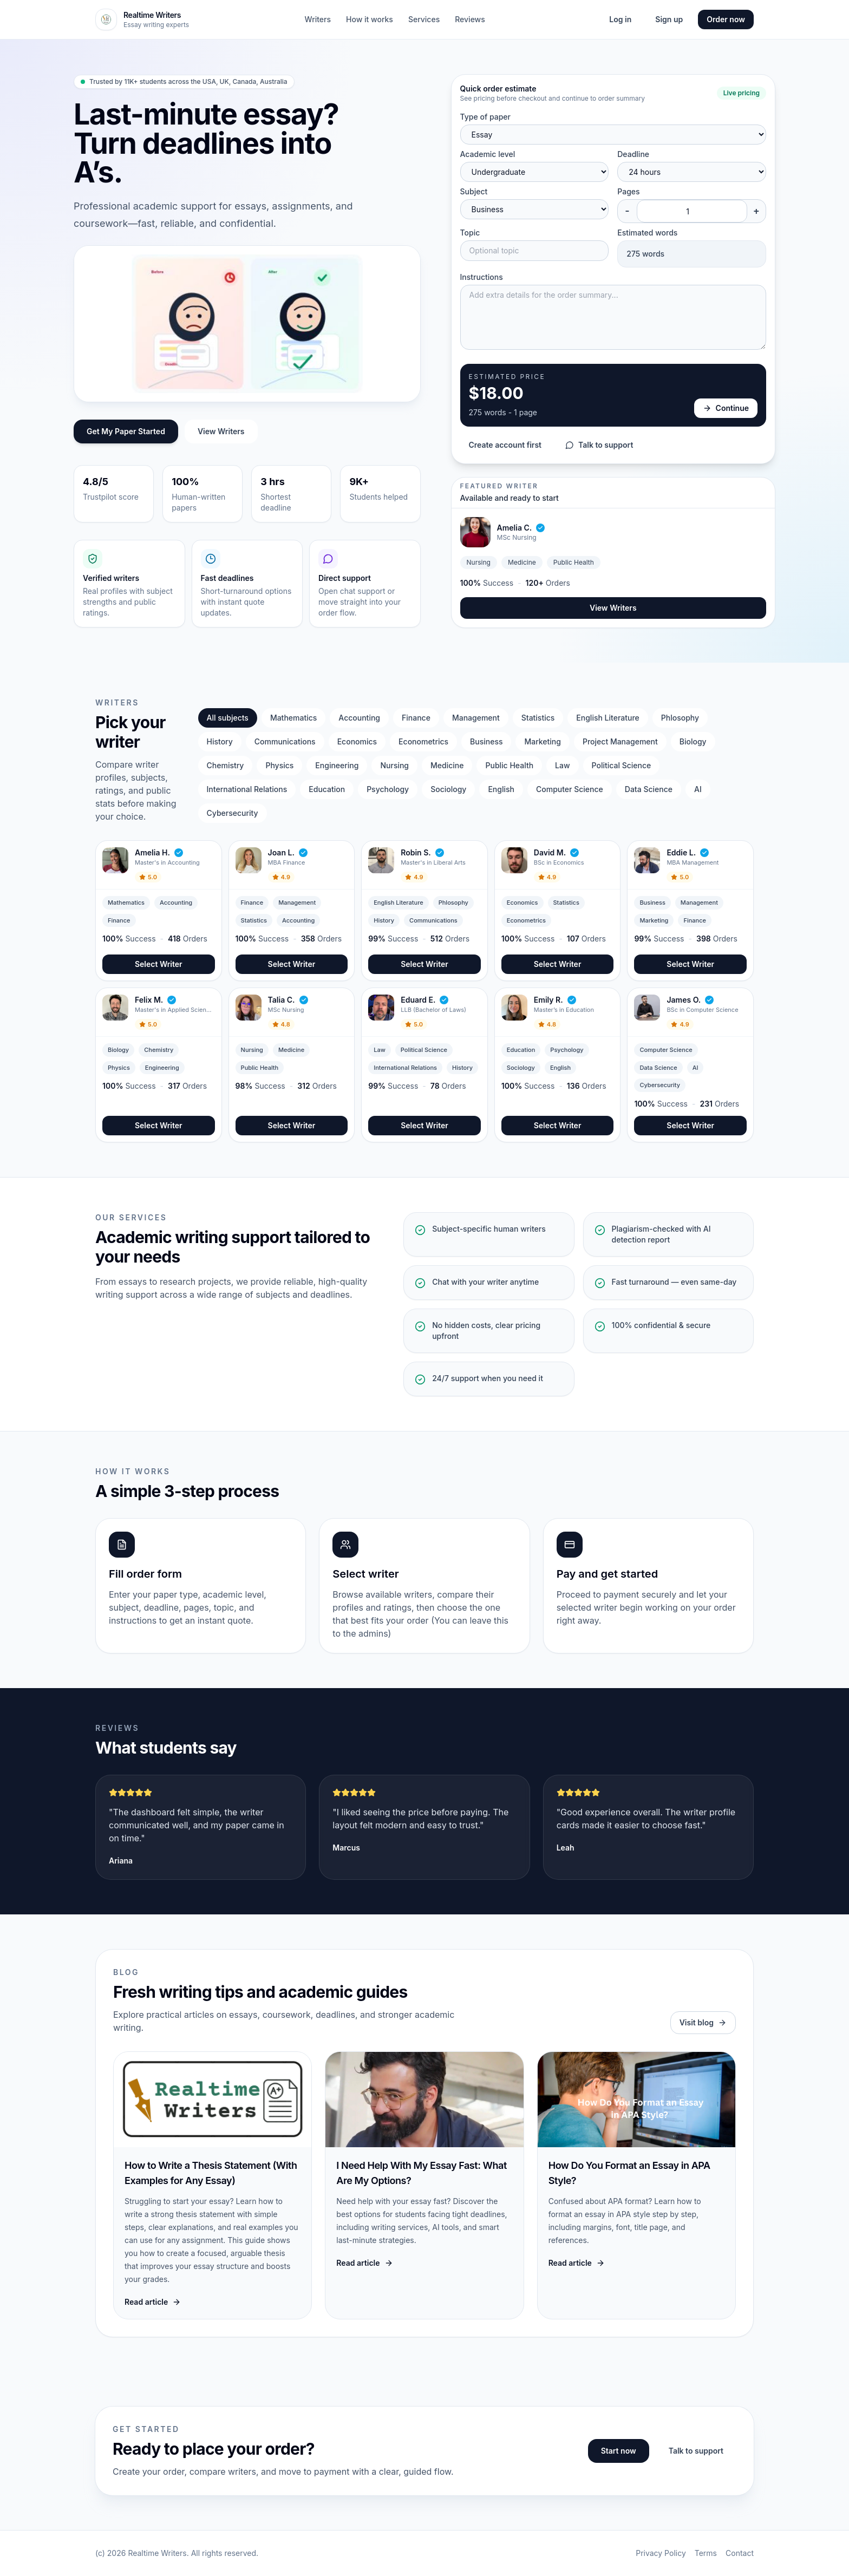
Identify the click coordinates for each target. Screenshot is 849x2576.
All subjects (228, 717)
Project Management (620, 741)
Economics (357, 741)
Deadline (633, 154)
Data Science (648, 789)
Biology (693, 741)
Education (327, 789)
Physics (279, 765)
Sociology (448, 789)
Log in (620, 19)
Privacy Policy (661, 2553)
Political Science (621, 765)
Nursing (394, 765)
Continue (726, 408)
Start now (618, 2450)
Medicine (446, 765)
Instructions (481, 277)
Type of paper (485, 116)
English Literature (607, 717)
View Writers (221, 431)
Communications (285, 741)
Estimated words (647, 232)
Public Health (509, 765)
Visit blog (703, 2022)
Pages (628, 191)
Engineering (336, 765)
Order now (726, 19)
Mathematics (293, 717)
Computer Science (569, 789)
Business (486, 741)
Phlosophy (680, 717)
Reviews (470, 19)
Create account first (505, 444)
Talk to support (599, 444)
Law (562, 765)
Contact (740, 2553)
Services (424, 19)
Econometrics (423, 741)
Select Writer (158, 964)
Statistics (538, 717)
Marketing (542, 741)
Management (476, 717)
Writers (318, 19)
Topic (470, 232)
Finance (416, 717)
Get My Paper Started (126, 431)
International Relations (247, 789)
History (220, 741)
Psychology (388, 789)
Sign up (669, 19)
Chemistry (225, 765)
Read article (153, 2301)
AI (698, 789)
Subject (474, 191)
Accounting (359, 717)
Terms (706, 2553)
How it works (369, 19)
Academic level (487, 154)
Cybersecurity (232, 813)
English (501, 789)
